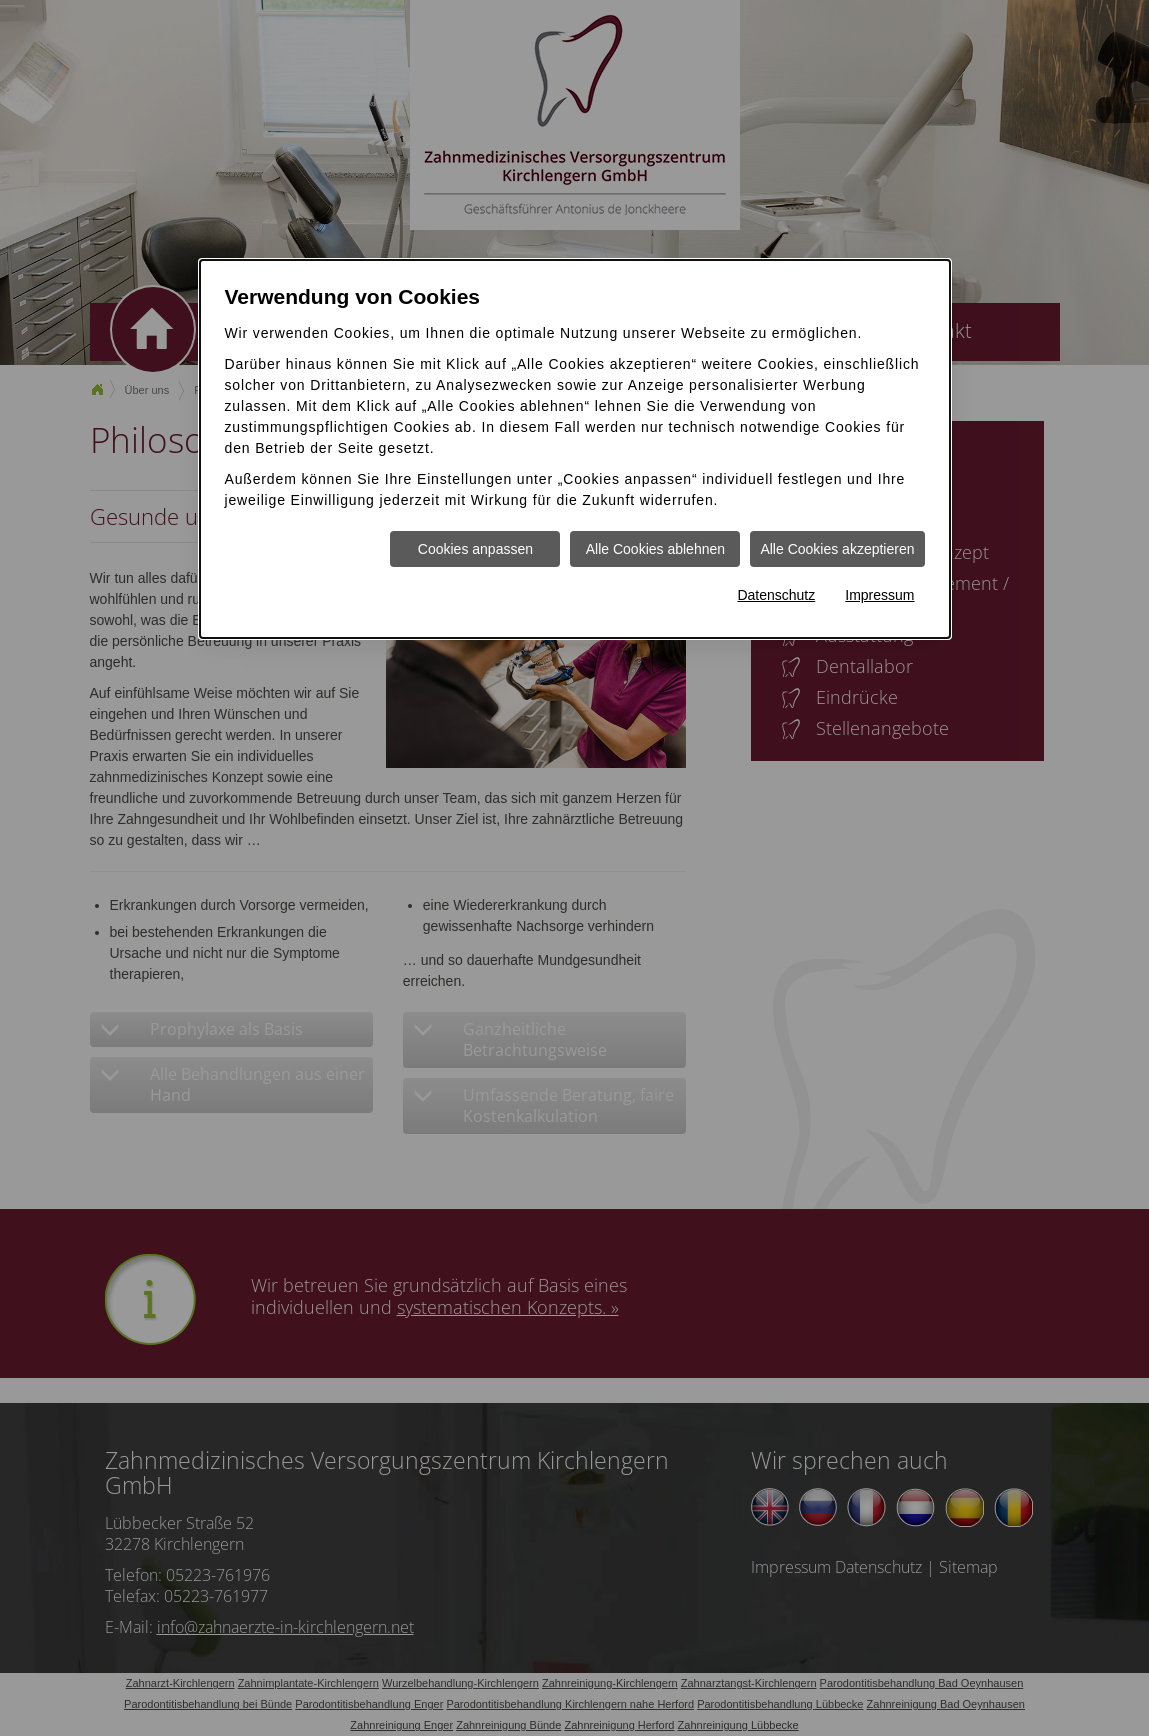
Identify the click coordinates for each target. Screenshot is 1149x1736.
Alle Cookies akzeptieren (837, 549)
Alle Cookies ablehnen (655, 549)
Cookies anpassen (475, 549)
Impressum (879, 595)
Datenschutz (776, 595)
